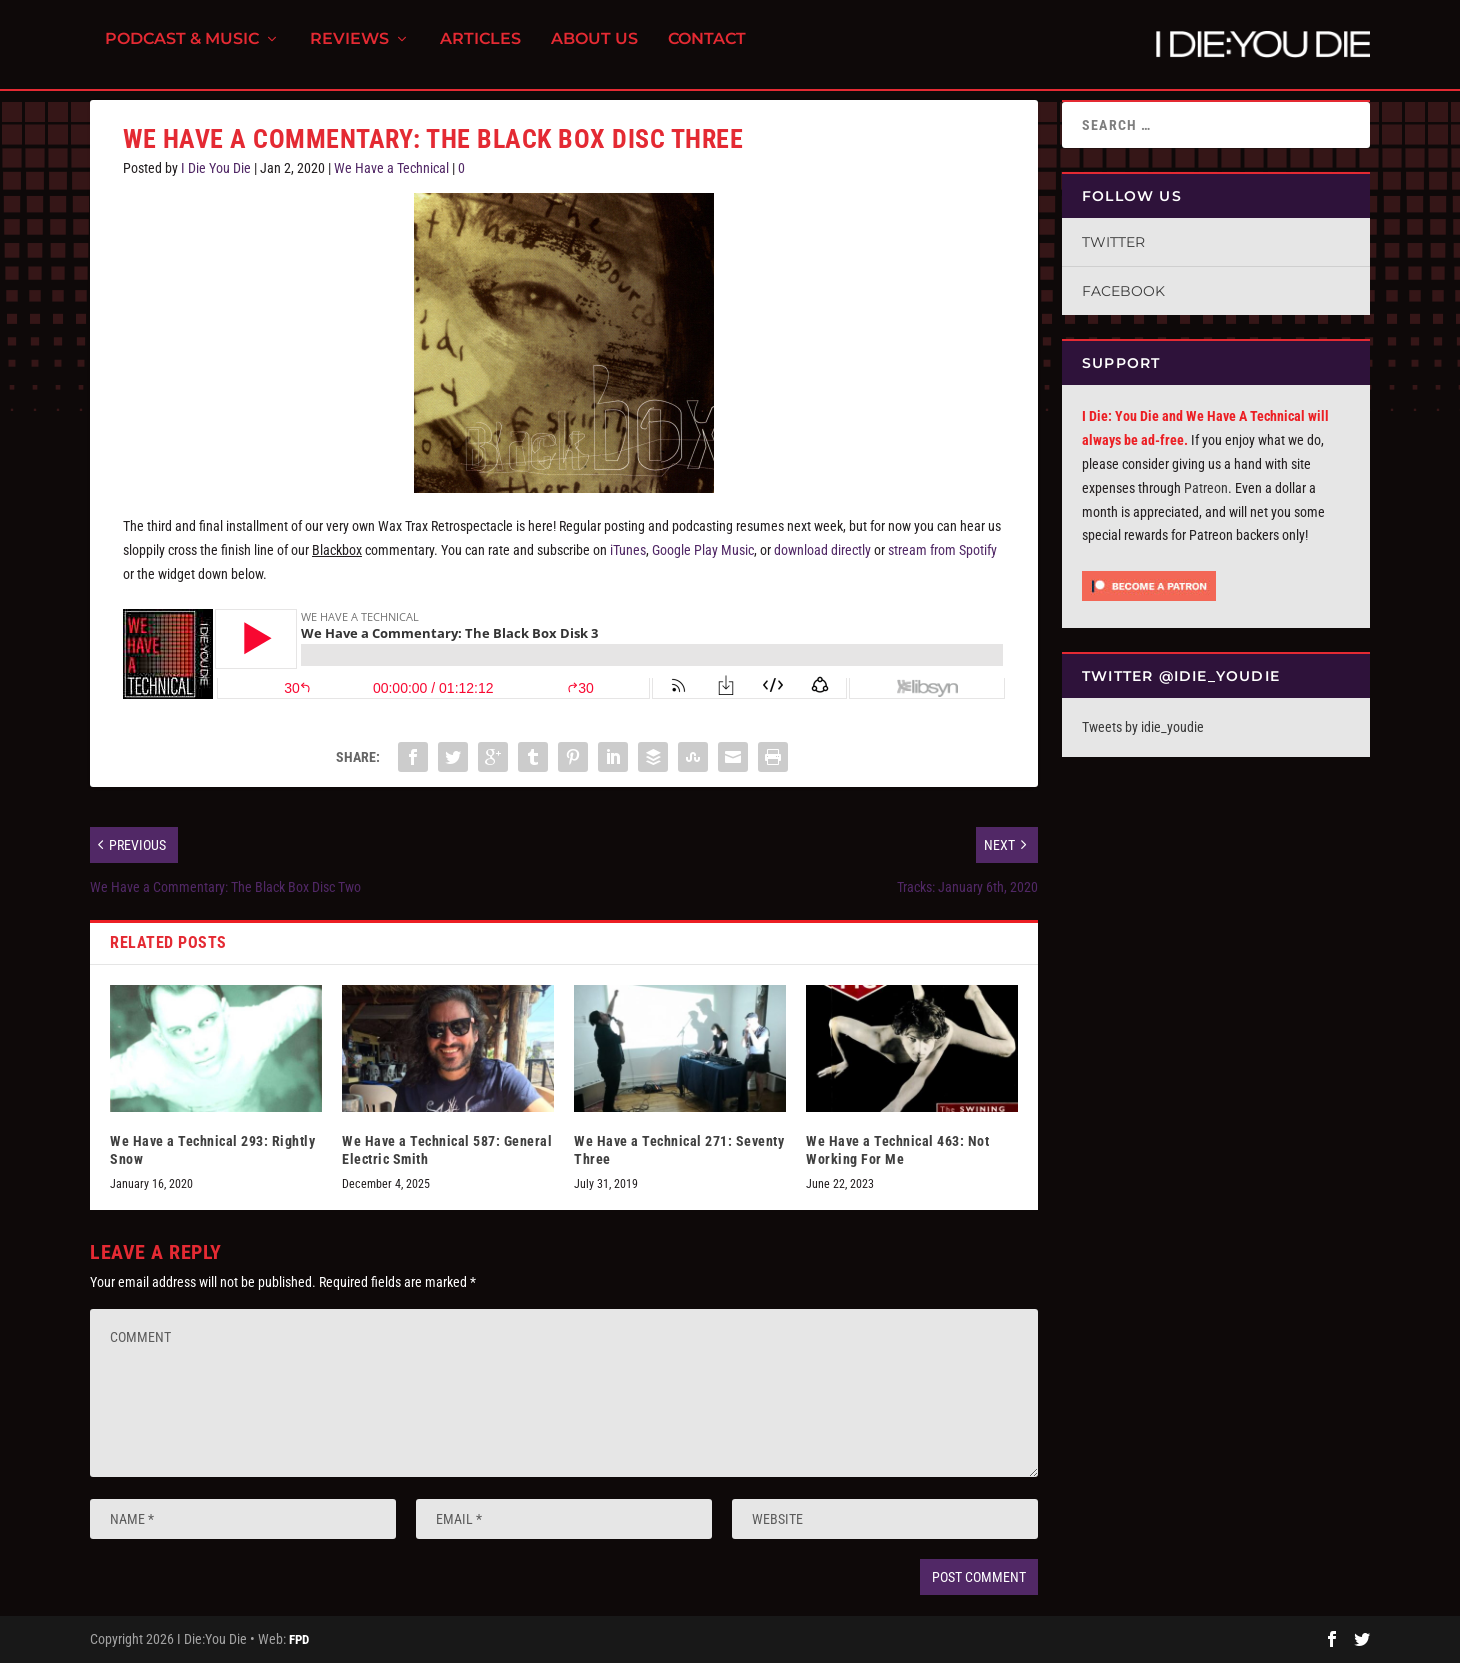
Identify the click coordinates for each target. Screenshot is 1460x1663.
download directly (822, 550)
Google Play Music (703, 550)
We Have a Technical (391, 168)
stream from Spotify (942, 550)
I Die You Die (216, 168)
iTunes (628, 550)
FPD (299, 1639)
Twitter (1113, 242)
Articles (480, 50)
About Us (594, 50)
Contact (707, 50)
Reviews (349, 50)
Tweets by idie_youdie (1143, 727)
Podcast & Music (182, 50)
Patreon (1206, 488)
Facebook (1123, 291)
